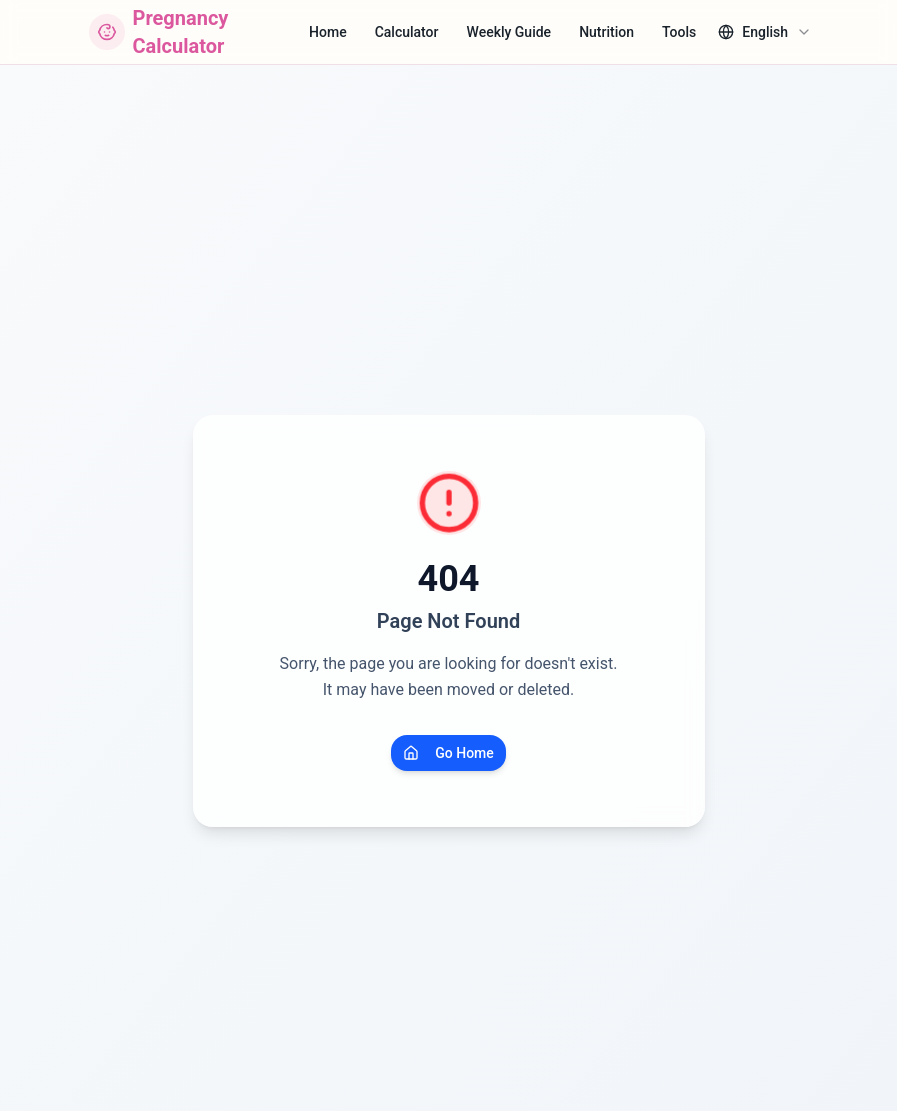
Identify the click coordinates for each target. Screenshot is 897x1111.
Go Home (448, 753)
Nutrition (606, 32)
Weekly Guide (509, 32)
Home (328, 32)
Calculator (407, 32)
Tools (679, 32)
